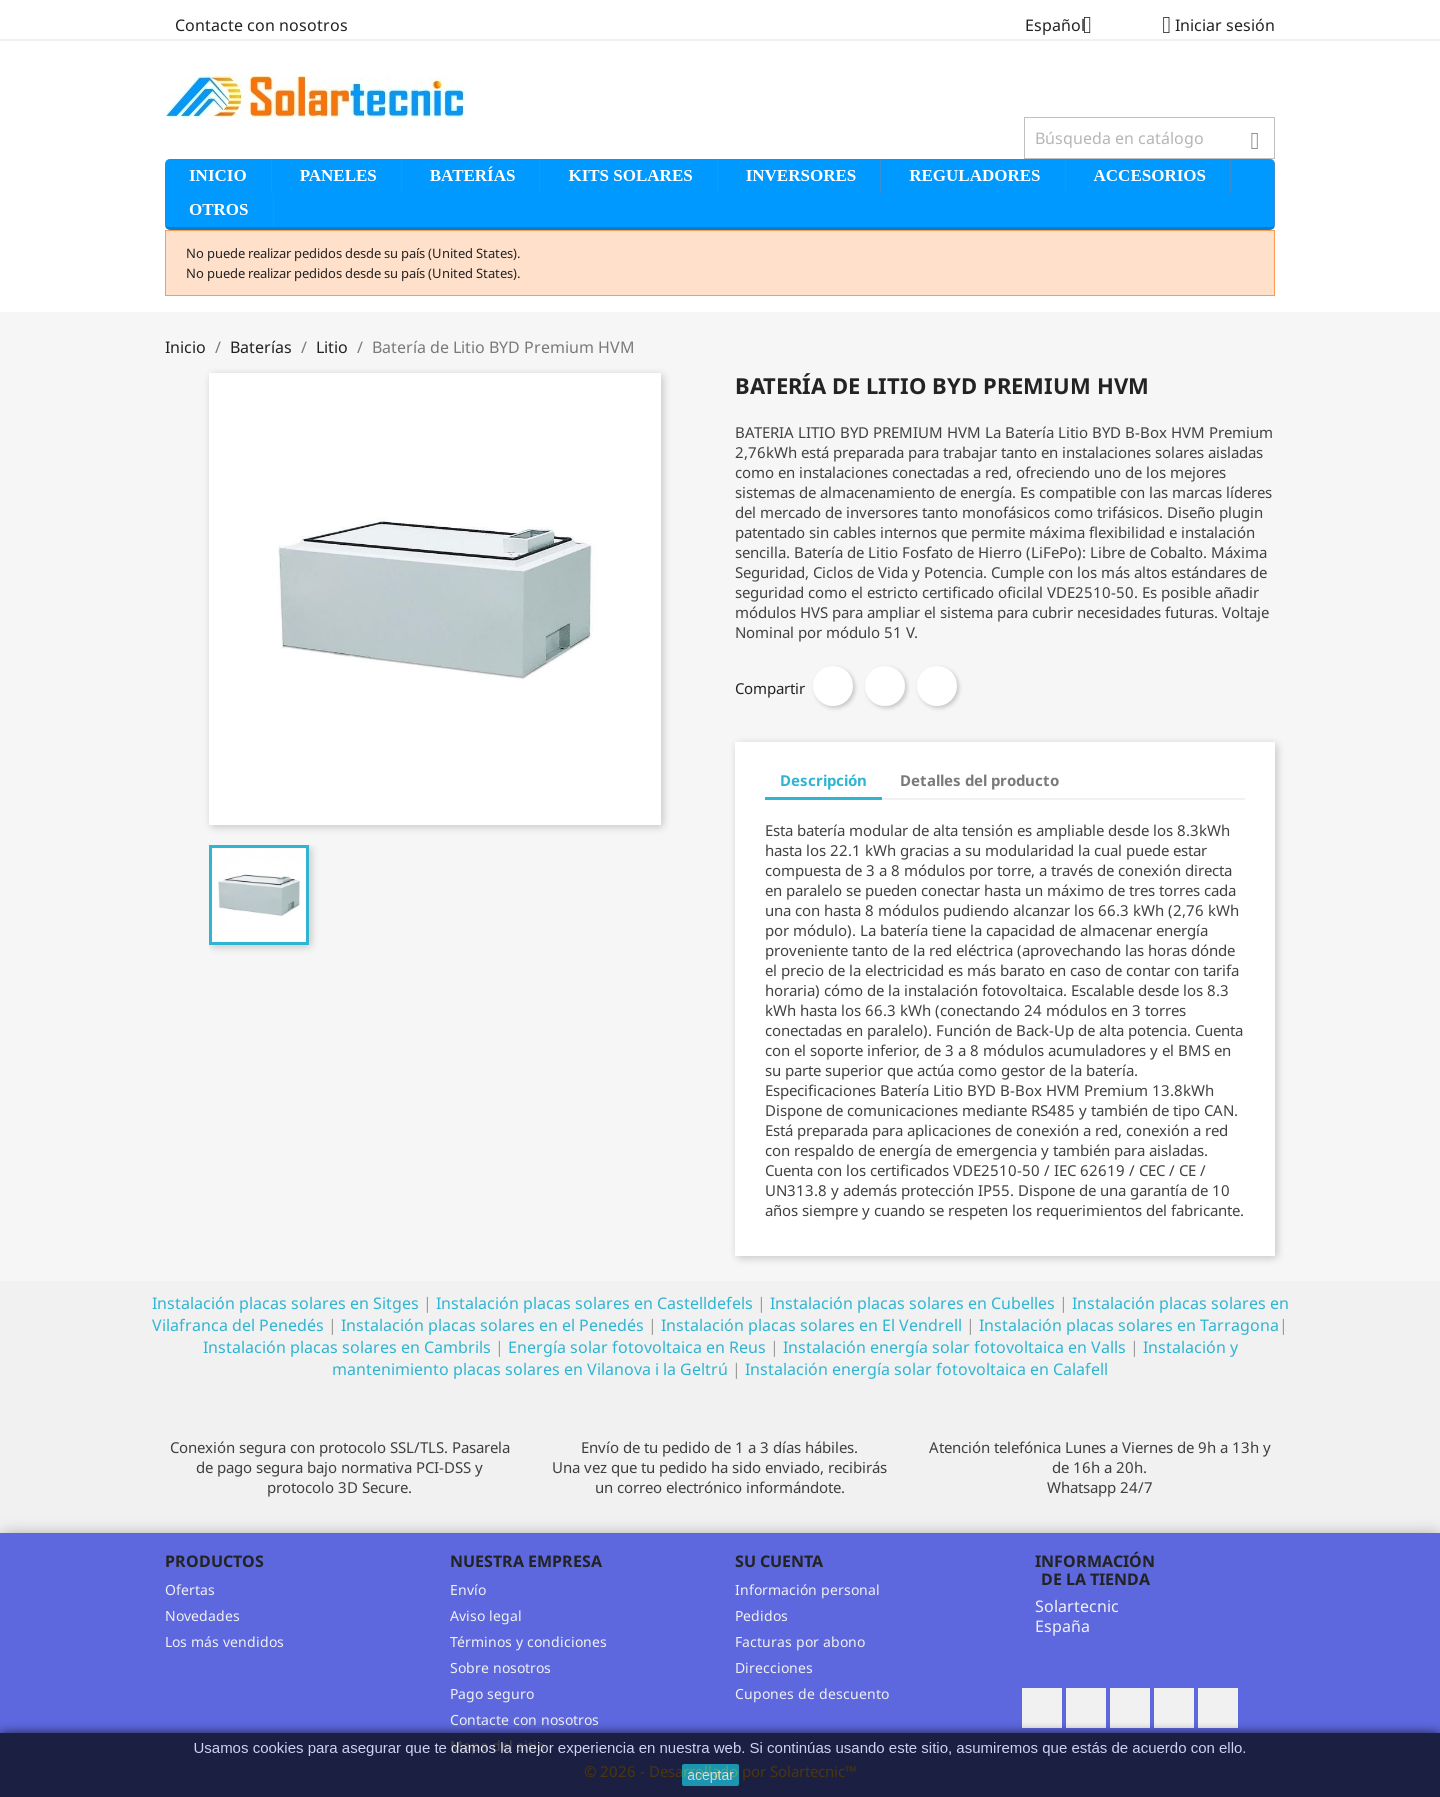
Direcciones (774, 1667)
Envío (468, 1589)
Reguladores (974, 175)
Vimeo (1218, 1708)
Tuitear (885, 686)
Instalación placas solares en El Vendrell (811, 1325)
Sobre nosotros (500, 1667)
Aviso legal (486, 1615)
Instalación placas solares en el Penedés (492, 1325)
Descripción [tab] (823, 780)
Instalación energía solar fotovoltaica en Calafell (926, 1369)
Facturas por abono (800, 1641)
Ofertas (190, 1589)
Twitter (1086, 1708)
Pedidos (761, 1615)
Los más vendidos (224, 1641)
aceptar (710, 1775)
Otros (219, 209)
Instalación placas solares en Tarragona (1129, 1325)
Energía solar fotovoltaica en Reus (637, 1347)
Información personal (807, 1589)
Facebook (1042, 1708)
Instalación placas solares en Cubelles (914, 1303)
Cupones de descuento (812, 1693)
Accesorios (1150, 175)
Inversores (801, 175)
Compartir (833, 686)
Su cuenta (779, 1561)
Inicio (218, 175)
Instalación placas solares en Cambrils (347, 1347)
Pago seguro (492, 1693)
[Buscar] (1149, 138)
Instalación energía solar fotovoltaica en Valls (954, 1347)
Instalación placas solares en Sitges (285, 1303)
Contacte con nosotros (261, 25)
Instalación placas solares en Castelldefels (594, 1303)
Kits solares (630, 175)
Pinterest (937, 686)
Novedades (202, 1615)
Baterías (473, 175)
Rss (1130, 1708)
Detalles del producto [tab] (979, 780)
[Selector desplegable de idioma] (1066, 27)
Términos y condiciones (528, 1641)
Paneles (338, 175)
